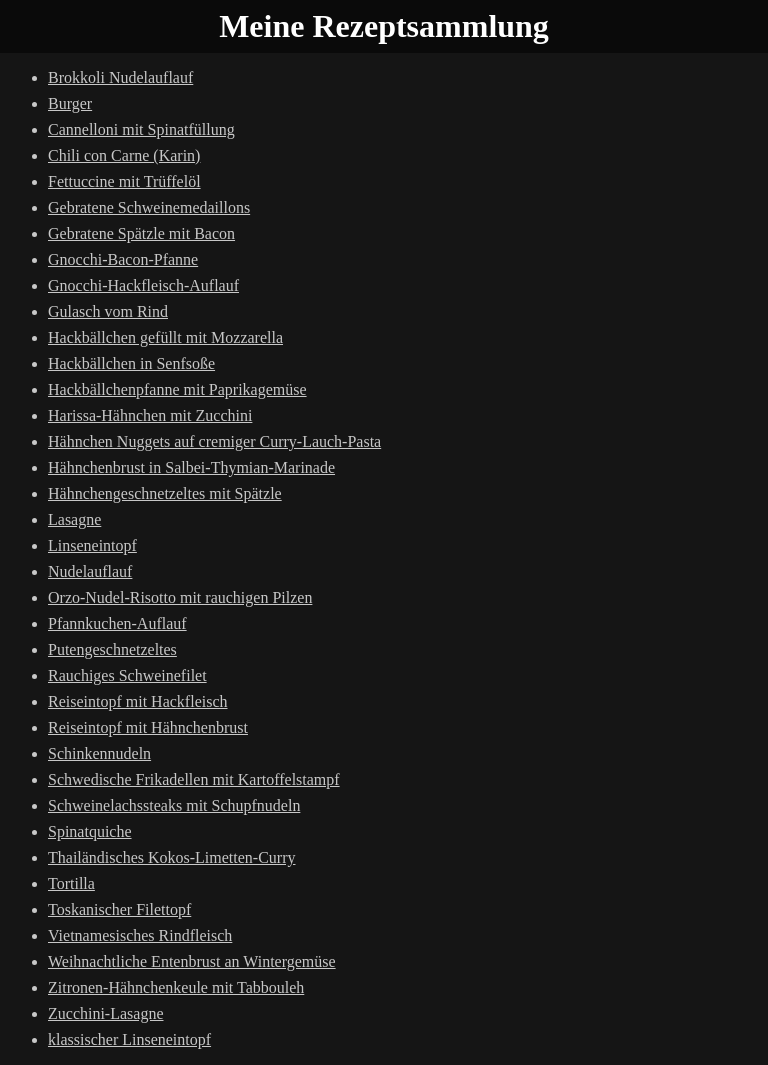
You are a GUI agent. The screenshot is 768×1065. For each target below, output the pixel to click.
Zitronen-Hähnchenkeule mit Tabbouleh (176, 987)
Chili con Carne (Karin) (124, 155)
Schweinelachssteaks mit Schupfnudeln (174, 805)
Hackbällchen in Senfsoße (131, 363)
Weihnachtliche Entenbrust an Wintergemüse (192, 961)
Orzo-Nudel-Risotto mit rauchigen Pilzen (180, 597)
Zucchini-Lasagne (106, 1013)
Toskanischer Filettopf (119, 909)
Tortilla (71, 883)
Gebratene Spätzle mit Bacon (141, 233)
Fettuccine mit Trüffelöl (124, 181)
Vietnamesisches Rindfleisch (140, 935)
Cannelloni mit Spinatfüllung (141, 129)
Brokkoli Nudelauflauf (120, 77)
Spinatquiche (90, 831)
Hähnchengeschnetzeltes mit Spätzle (165, 493)
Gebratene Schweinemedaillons (149, 207)
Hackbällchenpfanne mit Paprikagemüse (177, 389)
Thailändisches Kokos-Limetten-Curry (172, 857)
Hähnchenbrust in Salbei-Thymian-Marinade (191, 467)
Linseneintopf (92, 545)
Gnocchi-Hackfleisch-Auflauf (143, 285)
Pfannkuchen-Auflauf (117, 623)
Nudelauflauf (90, 571)
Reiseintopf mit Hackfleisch (138, 701)
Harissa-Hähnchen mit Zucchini (150, 415)
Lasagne (74, 519)
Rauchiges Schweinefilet (127, 675)
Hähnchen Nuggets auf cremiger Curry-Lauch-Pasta (214, 441)
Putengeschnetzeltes (112, 649)
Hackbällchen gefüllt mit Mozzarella (165, 337)
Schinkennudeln (99, 753)
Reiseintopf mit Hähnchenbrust (148, 727)
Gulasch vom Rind (108, 311)
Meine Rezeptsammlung (384, 26)
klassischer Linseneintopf (129, 1039)
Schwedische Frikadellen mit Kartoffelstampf (194, 779)
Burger (70, 103)
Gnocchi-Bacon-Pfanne (123, 259)
